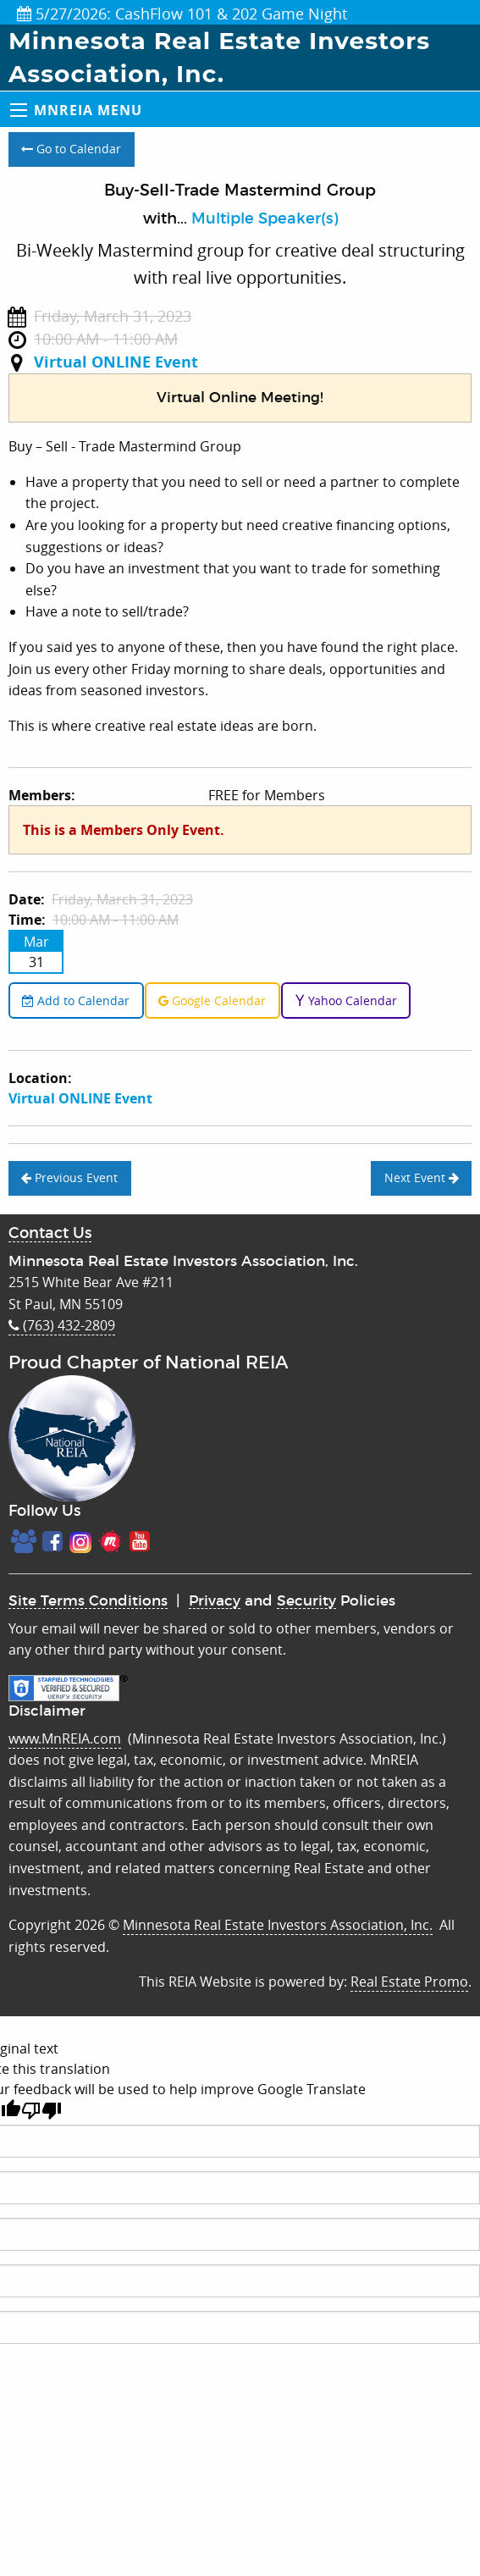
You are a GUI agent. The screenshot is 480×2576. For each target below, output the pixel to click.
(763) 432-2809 (61, 1325)
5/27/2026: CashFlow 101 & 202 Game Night (182, 13)
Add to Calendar (76, 1000)
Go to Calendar (71, 149)
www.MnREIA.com (64, 1738)
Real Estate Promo (409, 1981)
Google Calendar (212, 1000)
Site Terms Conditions (88, 1601)
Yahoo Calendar (346, 1000)
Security (306, 1601)
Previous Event (69, 1177)
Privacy (214, 1601)
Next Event (421, 1177)
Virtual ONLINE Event (116, 362)
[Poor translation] (41, 2110)
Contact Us (49, 1233)
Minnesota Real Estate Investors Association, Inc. (278, 1924)
